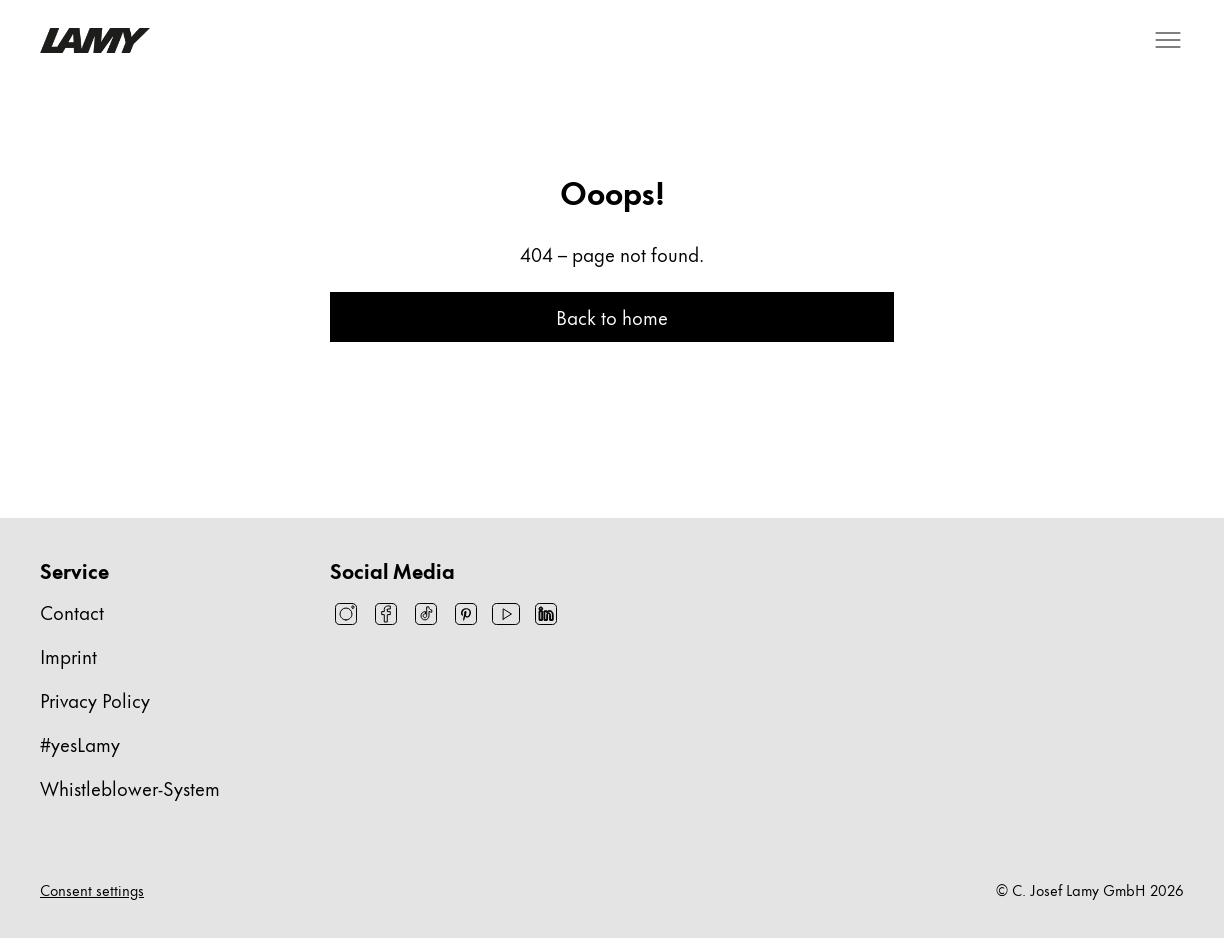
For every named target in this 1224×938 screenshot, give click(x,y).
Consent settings (92, 890)
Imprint (68, 655)
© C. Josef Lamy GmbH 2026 (1090, 890)
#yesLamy (80, 743)
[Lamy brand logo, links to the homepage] (95, 40)
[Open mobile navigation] (1168, 40)
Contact (72, 611)
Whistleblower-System (130, 787)
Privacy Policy (95, 699)
